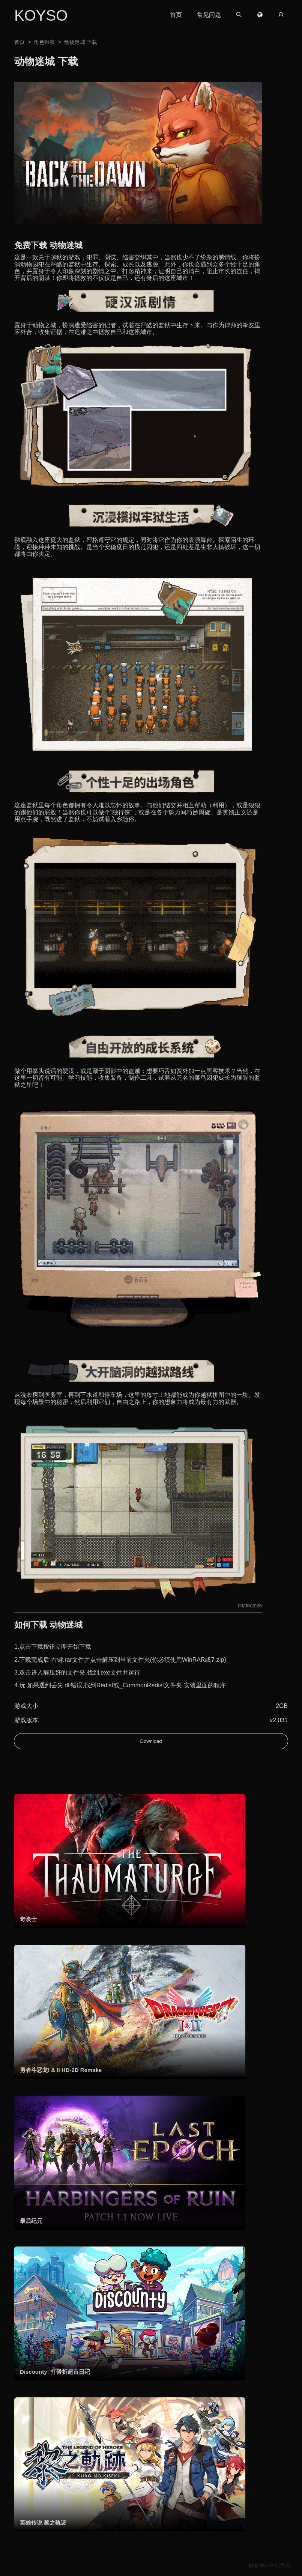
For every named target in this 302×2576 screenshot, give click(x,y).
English (257, 2565)
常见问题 (209, 15)
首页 (176, 15)
